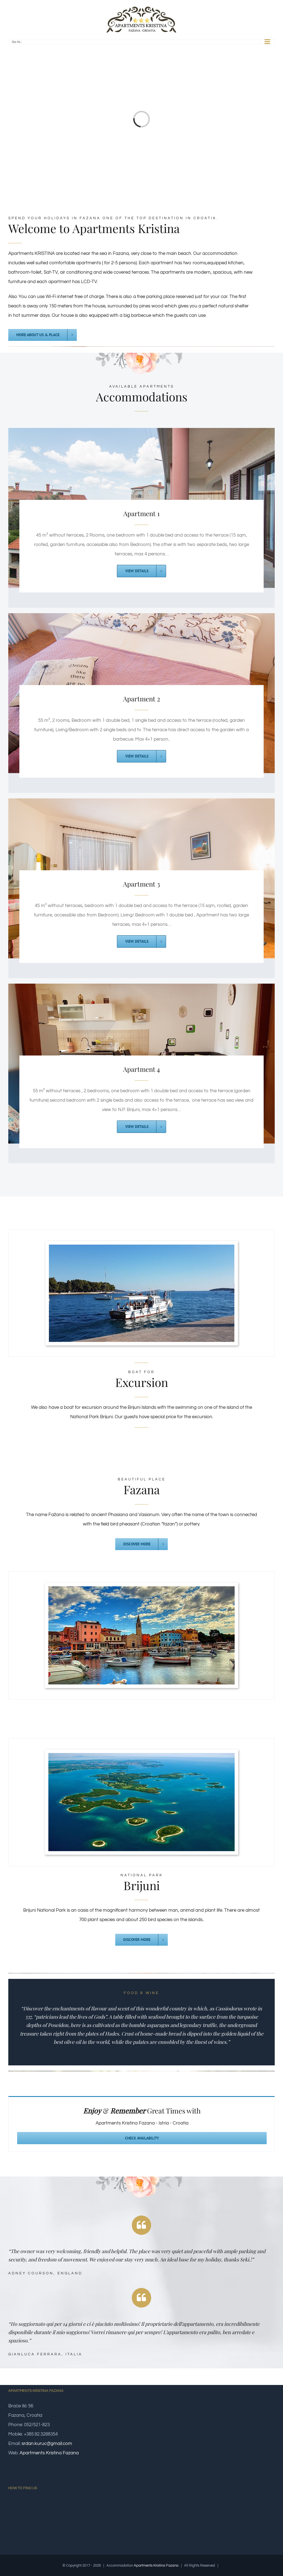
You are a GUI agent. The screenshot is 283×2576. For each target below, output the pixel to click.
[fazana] (141, 1591)
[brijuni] (141, 1757)
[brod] (141, 1249)
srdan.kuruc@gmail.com (47, 2443)
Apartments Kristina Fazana (49, 2452)
